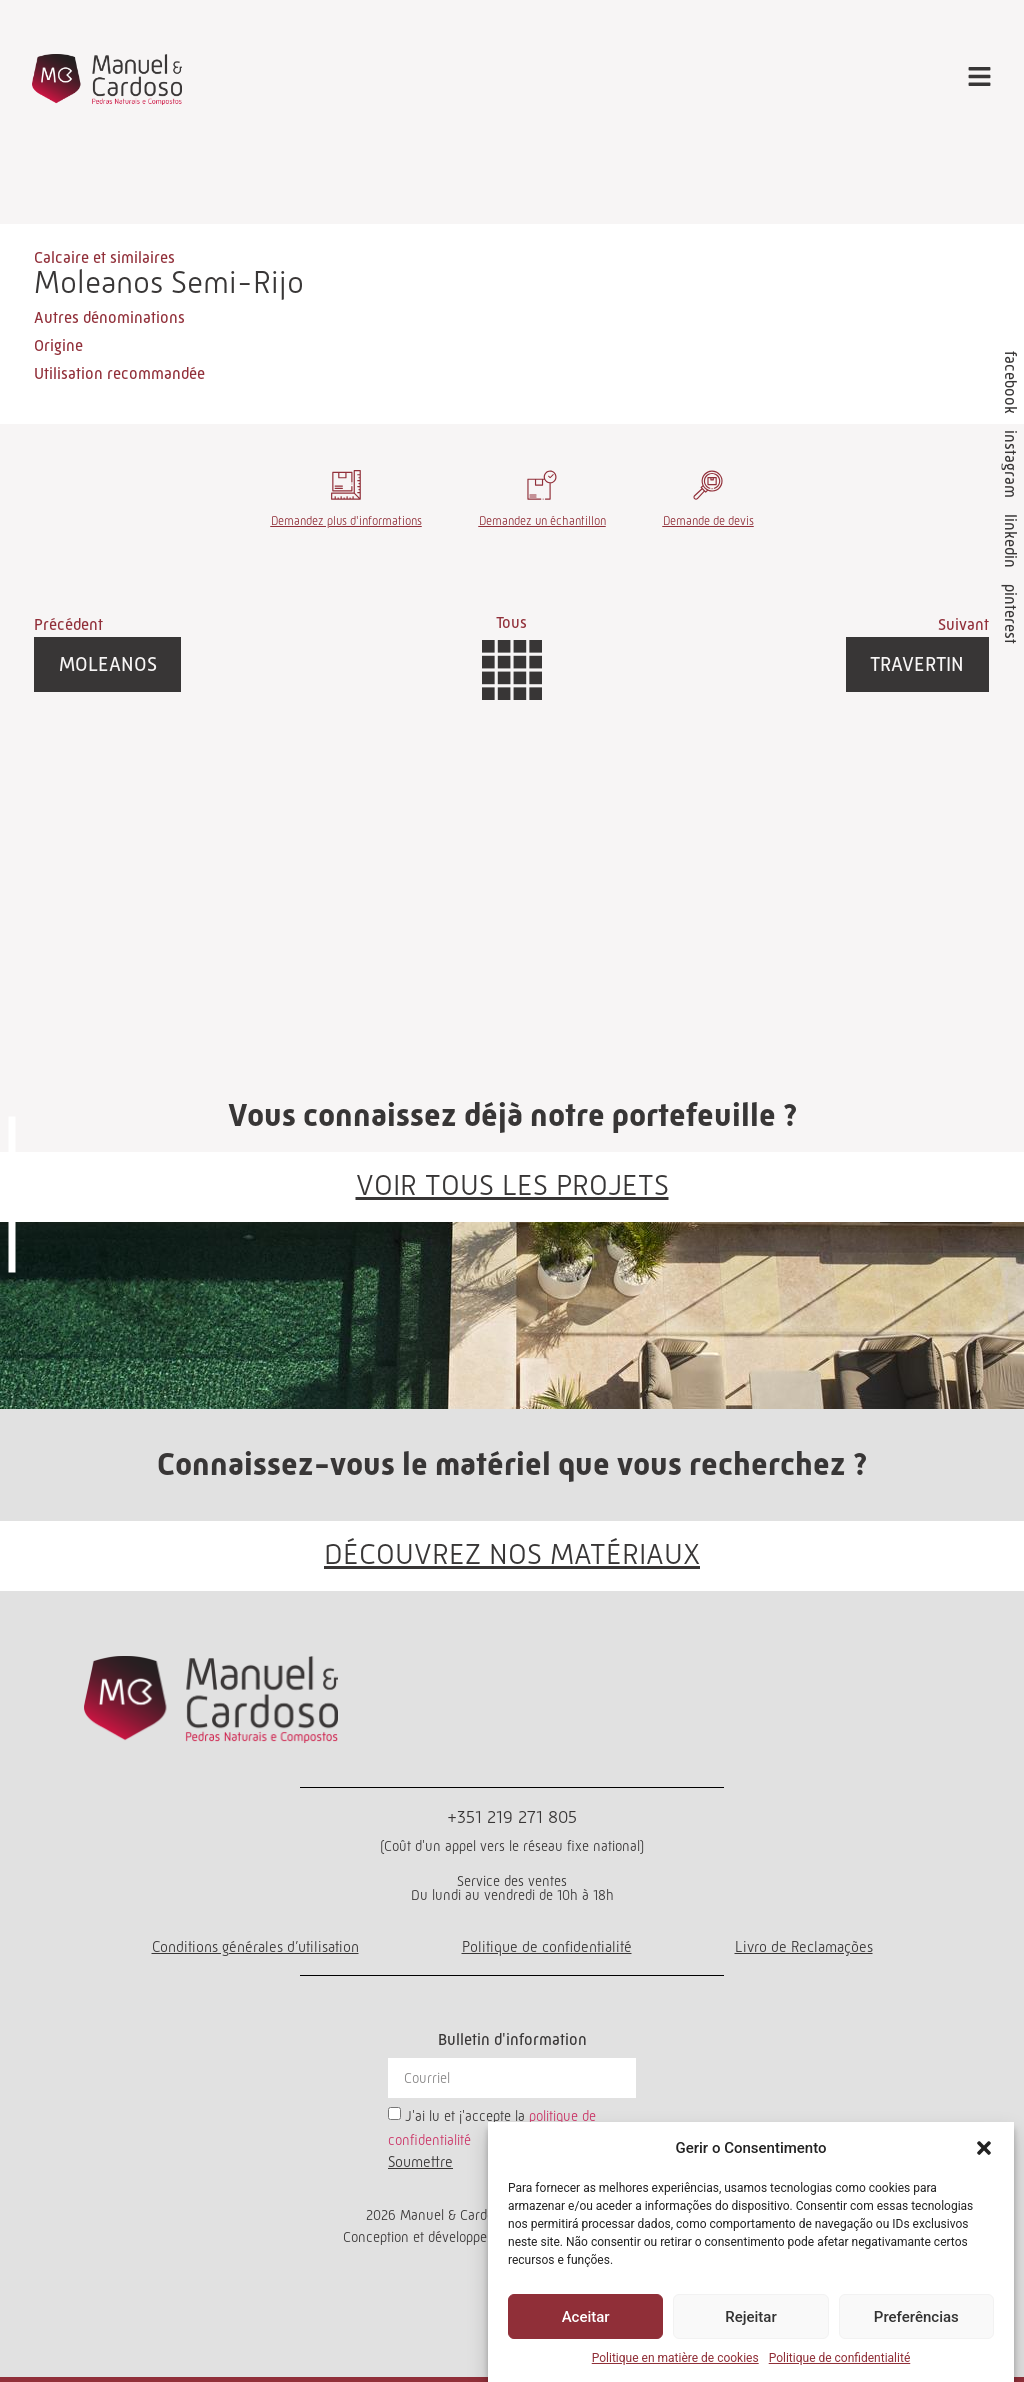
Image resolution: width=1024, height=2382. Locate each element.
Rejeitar (750, 2317)
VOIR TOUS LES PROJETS (512, 1184)
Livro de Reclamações (804, 1945)
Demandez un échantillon (542, 521)
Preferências (916, 2317)
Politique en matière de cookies (675, 2358)
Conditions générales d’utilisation (255, 1945)
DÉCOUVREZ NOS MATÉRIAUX (512, 1553)
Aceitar (586, 2317)
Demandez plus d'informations (346, 521)
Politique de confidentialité (840, 2358)
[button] (984, 2148)
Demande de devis (708, 521)
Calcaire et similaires (104, 257)
